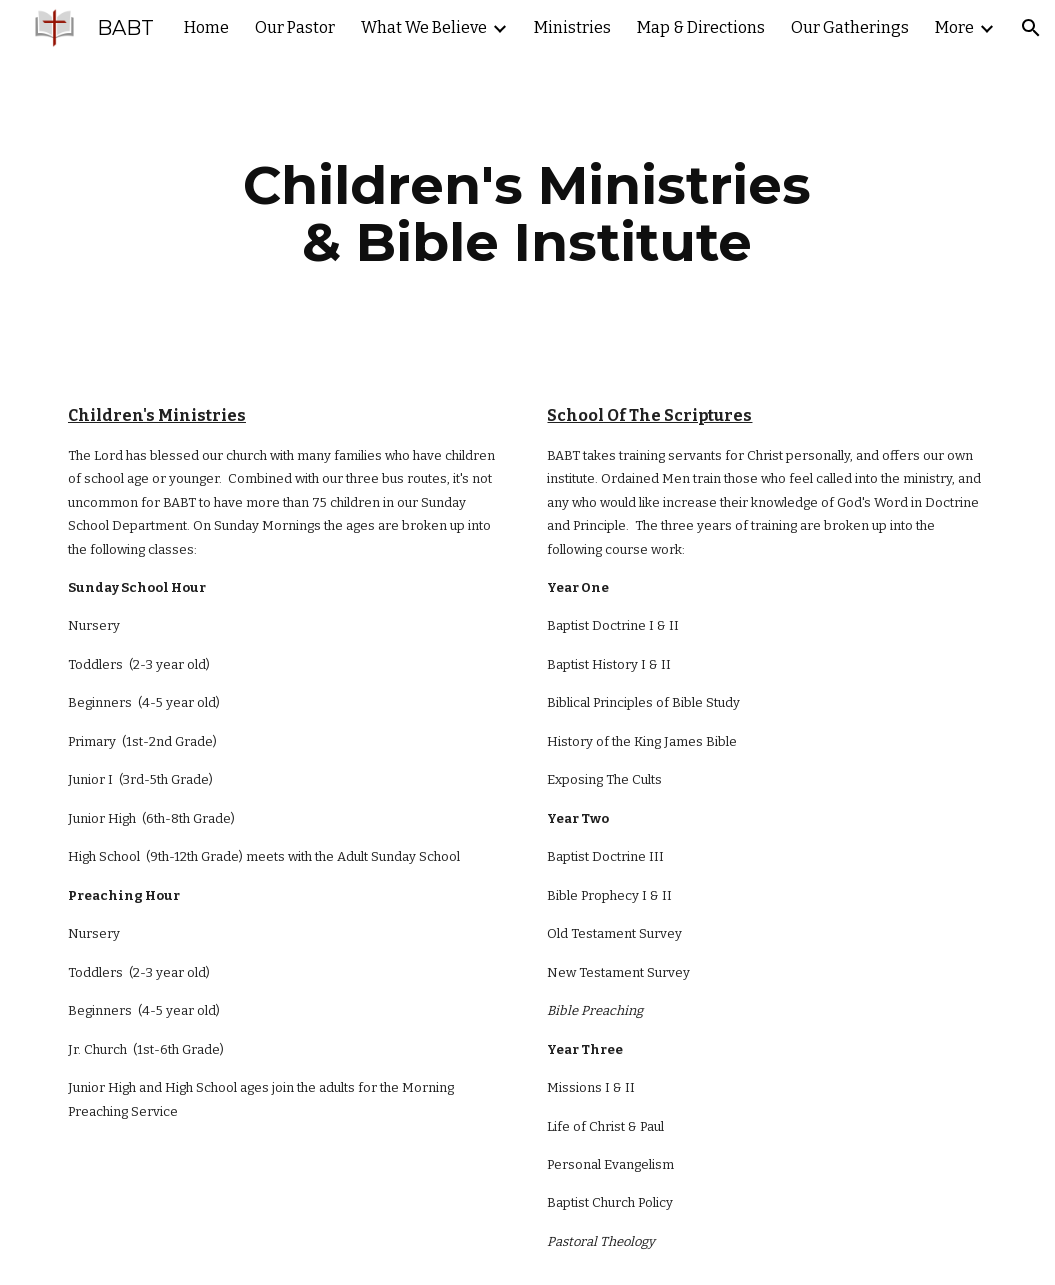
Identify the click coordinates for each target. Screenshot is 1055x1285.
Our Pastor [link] (295, 27)
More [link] (954, 27)
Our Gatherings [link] (850, 27)
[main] (527, 213)
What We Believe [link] (424, 27)
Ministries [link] (572, 27)
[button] (1031, 28)
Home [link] (206, 27)
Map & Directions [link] (701, 27)
